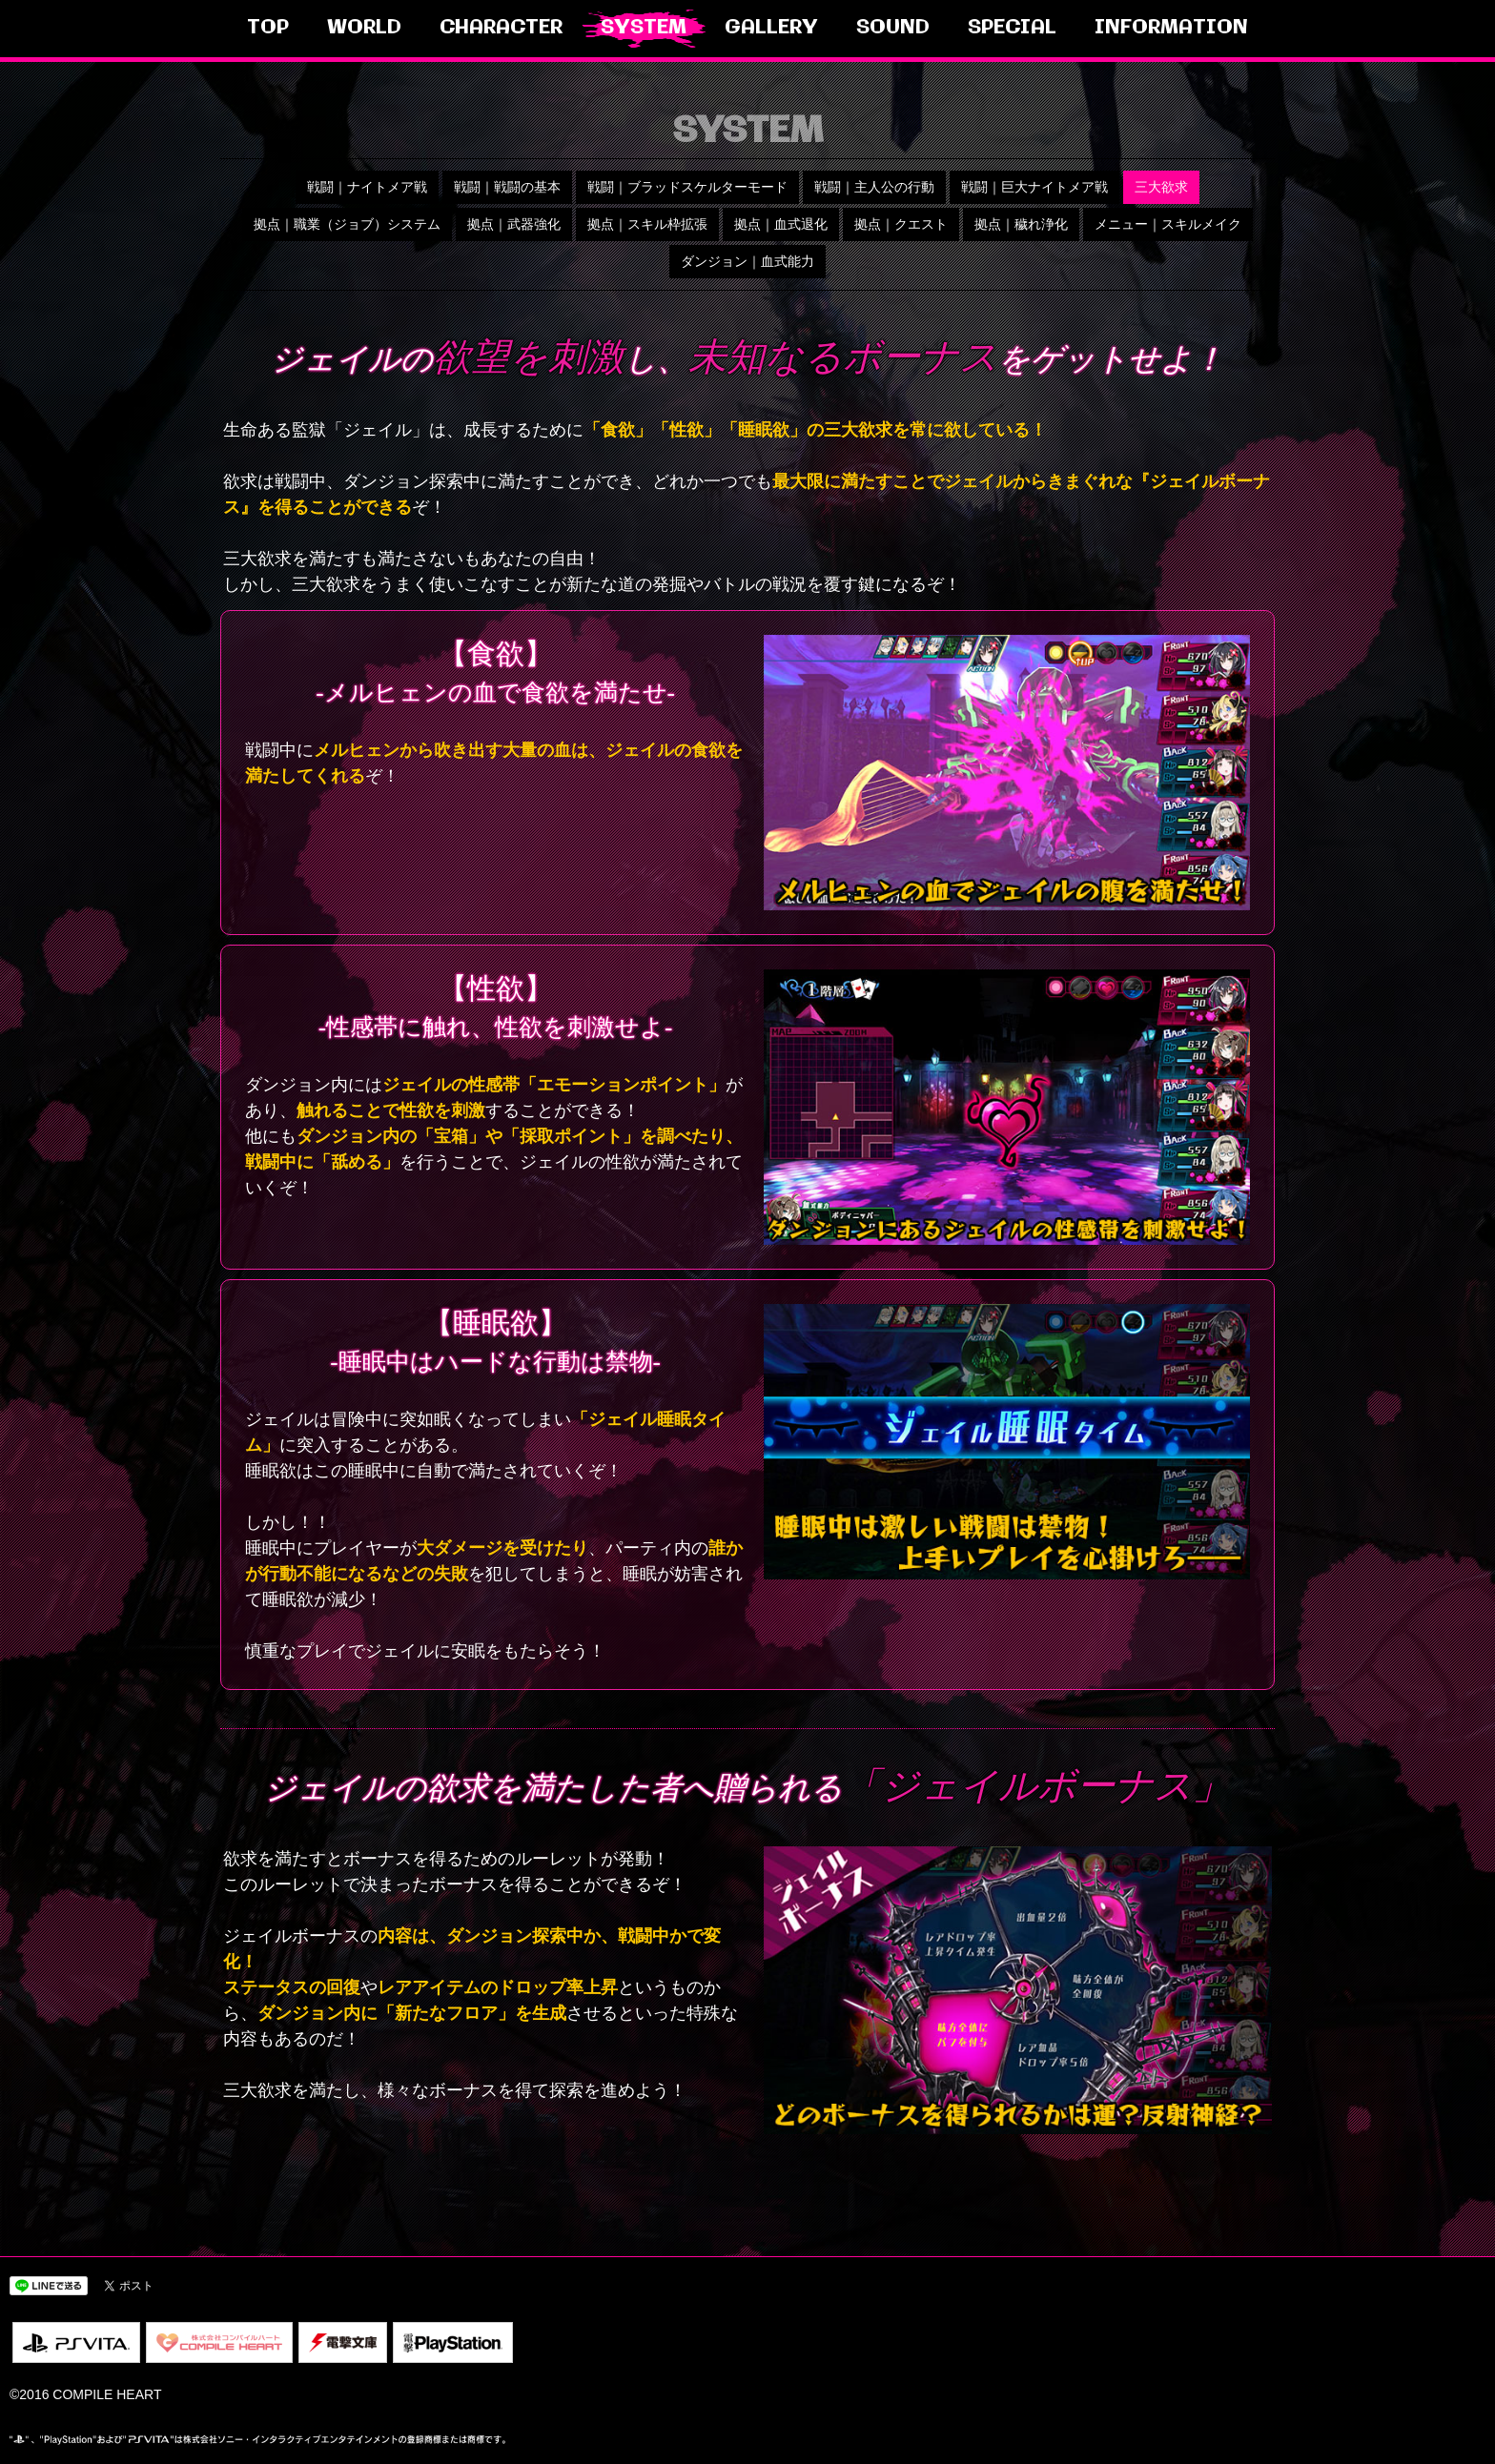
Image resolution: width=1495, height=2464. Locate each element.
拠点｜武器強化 (514, 224)
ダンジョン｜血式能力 (747, 261)
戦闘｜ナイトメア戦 (367, 186)
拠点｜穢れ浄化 (1021, 224)
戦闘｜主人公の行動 (874, 186)
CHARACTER (501, 28)
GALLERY (771, 28)
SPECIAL (1012, 28)
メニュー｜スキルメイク (1168, 224)
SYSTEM (643, 28)
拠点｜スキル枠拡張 (647, 224)
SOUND (893, 28)
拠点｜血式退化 (781, 224)
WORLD (364, 28)
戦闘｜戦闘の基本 (507, 186)
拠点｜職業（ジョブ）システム (347, 224)
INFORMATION (1171, 28)
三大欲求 (1161, 186)
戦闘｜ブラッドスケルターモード (687, 186)
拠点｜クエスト (901, 224)
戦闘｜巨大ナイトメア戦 (1034, 186)
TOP (268, 28)
